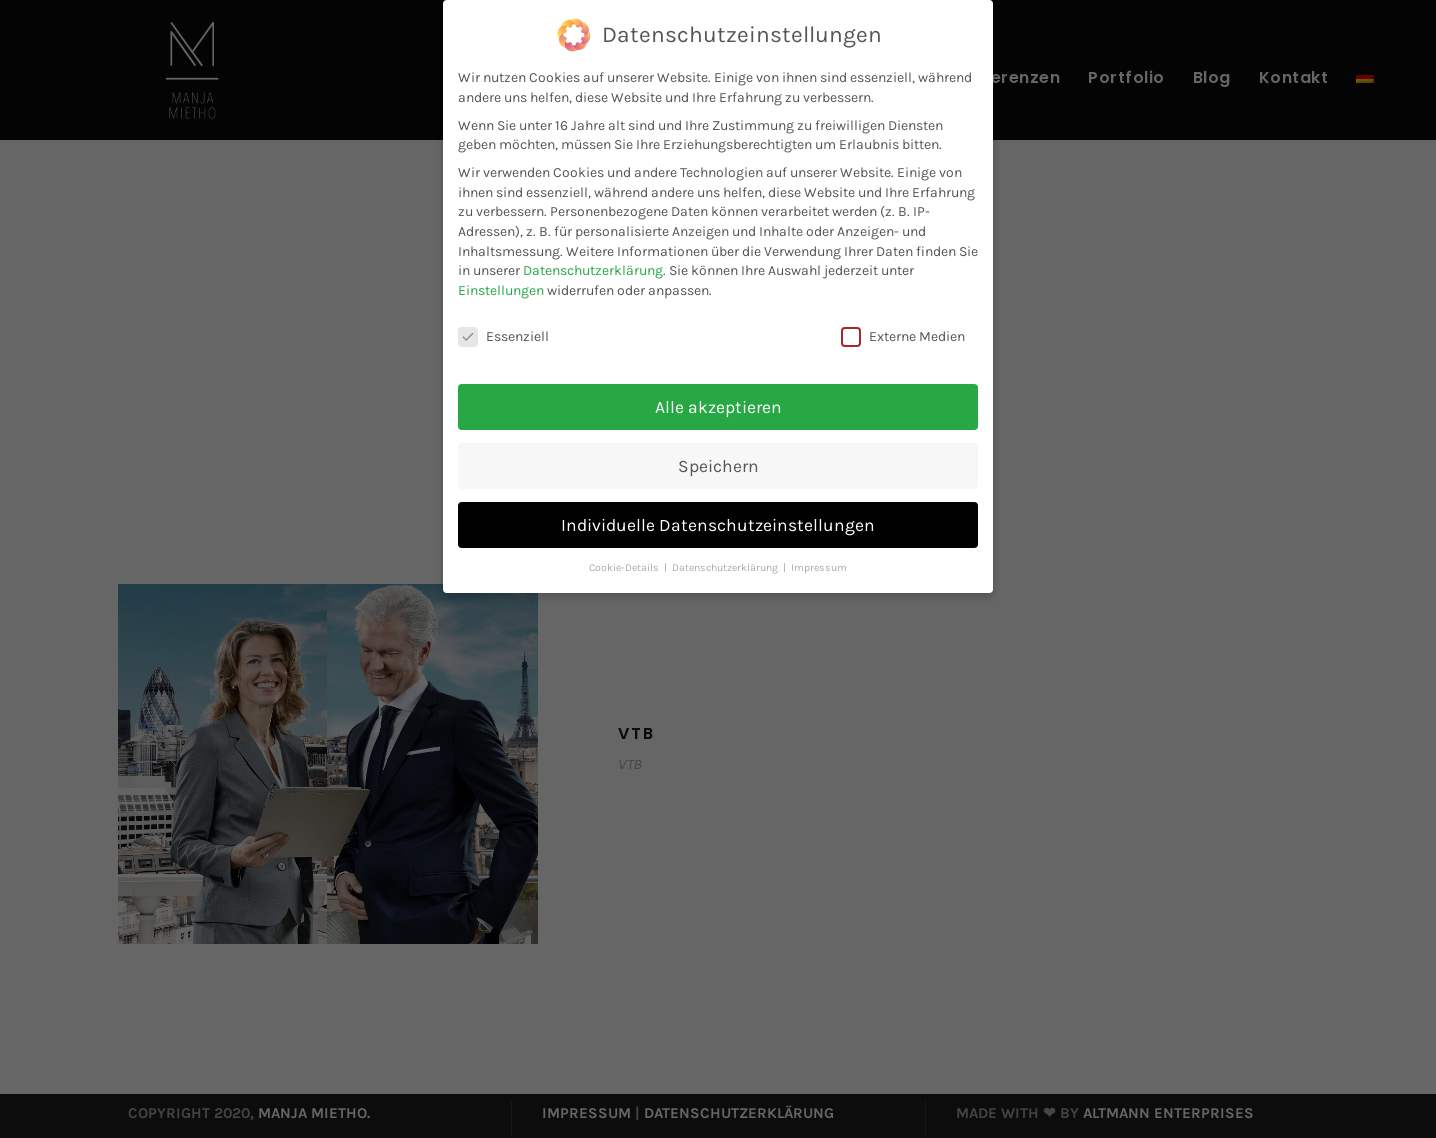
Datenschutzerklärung (593, 270)
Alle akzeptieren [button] (718, 407)
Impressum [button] (819, 567)
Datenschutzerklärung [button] (726, 567)
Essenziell (503, 336)
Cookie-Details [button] (625, 567)
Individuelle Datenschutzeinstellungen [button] (718, 525)
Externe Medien (903, 336)
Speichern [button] (718, 466)
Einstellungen (501, 290)
